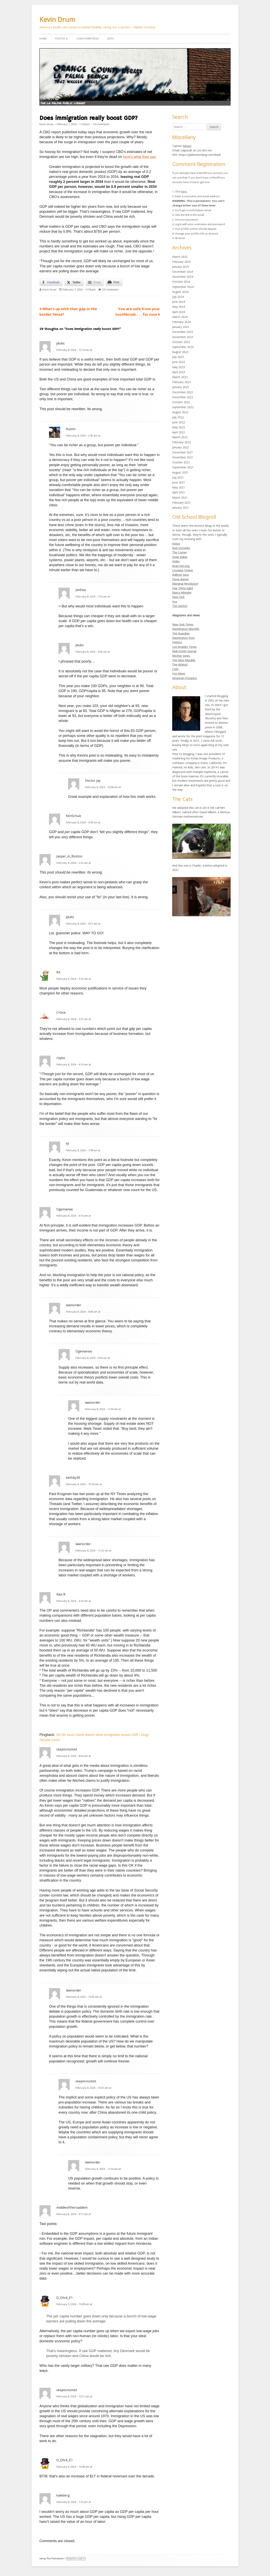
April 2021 (178, 492)
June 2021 (178, 482)
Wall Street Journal (184, 651)
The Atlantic (180, 664)
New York (178, 597)
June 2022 (178, 422)
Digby (176, 561)
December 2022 (182, 392)
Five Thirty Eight (182, 588)
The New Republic (184, 660)
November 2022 (182, 397)
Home (42, 38)
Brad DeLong (181, 566)
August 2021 (180, 472)
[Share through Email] (95, 282)
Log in (81, 2558)
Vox (174, 601)
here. (184, 191)
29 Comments (101, 124)
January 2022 (180, 447)
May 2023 (178, 367)
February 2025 (181, 262)
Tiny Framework (55, 2558)
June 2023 (178, 362)
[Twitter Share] (74, 282)
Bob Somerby (181, 548)
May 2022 (178, 427)
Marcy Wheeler (182, 592)
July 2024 (178, 297)
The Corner (179, 552)
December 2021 (182, 452)
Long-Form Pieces (88, 38)
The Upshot (179, 606)
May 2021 (178, 487)
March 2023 (180, 377)
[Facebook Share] (51, 282)
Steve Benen (180, 579)
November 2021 (182, 457)
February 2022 (181, 442)
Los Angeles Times (184, 647)
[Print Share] (114, 282)
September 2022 (183, 407)
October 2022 (181, 402)
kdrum (187, 146)
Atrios (176, 543)
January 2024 (180, 327)
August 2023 (180, 352)
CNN (175, 669)
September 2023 (183, 347)
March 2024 (180, 317)
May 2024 (178, 307)
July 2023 (178, 357)
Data (110, 38)
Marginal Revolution (185, 583)
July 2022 (178, 417)
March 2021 (180, 497)
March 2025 (180, 257)
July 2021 (178, 477)
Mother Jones (181, 656)
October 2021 (181, 462)
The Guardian (181, 633)
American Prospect (184, 678)
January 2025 (180, 267)
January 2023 (180, 387)
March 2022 (180, 437)
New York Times (182, 624)
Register (71, 2558)
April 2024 (178, 312)
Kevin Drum (57, 19)
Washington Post (183, 638)
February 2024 (181, 322)
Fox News (178, 673)
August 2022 (180, 412)
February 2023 (181, 382)
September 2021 (183, 467)
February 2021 (181, 502)
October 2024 (181, 281)
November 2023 (182, 337)
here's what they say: (140, 157)
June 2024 (178, 302)
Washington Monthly (185, 629)
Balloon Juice (180, 575)
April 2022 (178, 432)
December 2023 (182, 332)
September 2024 (183, 287)
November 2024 (182, 276)
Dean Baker (180, 557)
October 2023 (181, 342)
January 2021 (180, 507)
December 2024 (182, 272)
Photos (60, 38)
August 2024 (180, 292)
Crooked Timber (182, 570)
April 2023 (178, 372)
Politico (177, 642)
